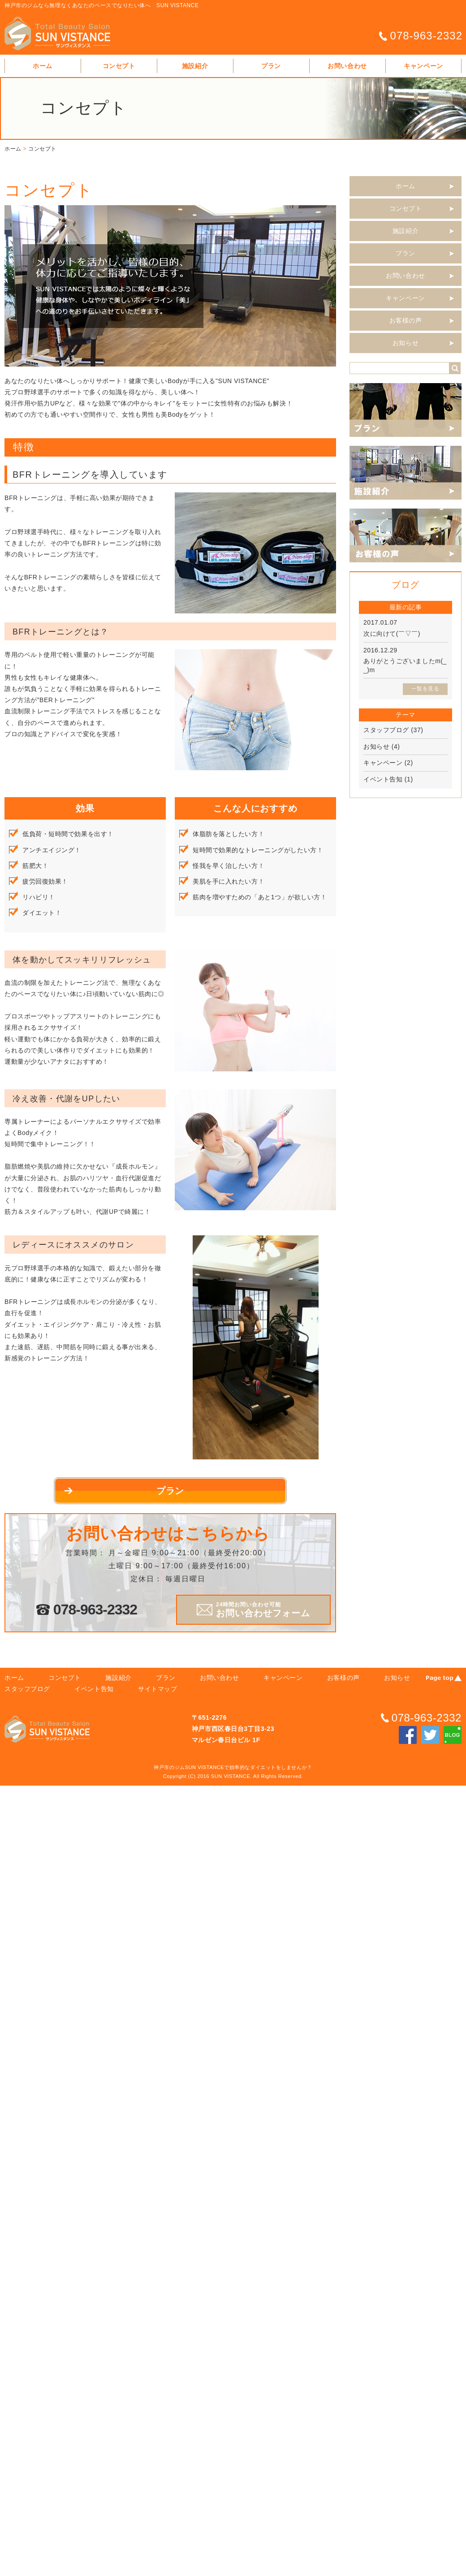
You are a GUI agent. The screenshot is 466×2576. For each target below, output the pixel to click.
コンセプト (119, 65)
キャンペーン (423, 65)
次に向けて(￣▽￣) (391, 633)
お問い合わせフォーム (263, 1609)
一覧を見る (425, 689)
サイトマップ (157, 1688)
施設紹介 (195, 65)
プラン (271, 65)
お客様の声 (405, 320)
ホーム (42, 65)
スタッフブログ (386, 730)
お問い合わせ (347, 65)
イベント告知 (382, 779)
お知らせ (406, 342)
